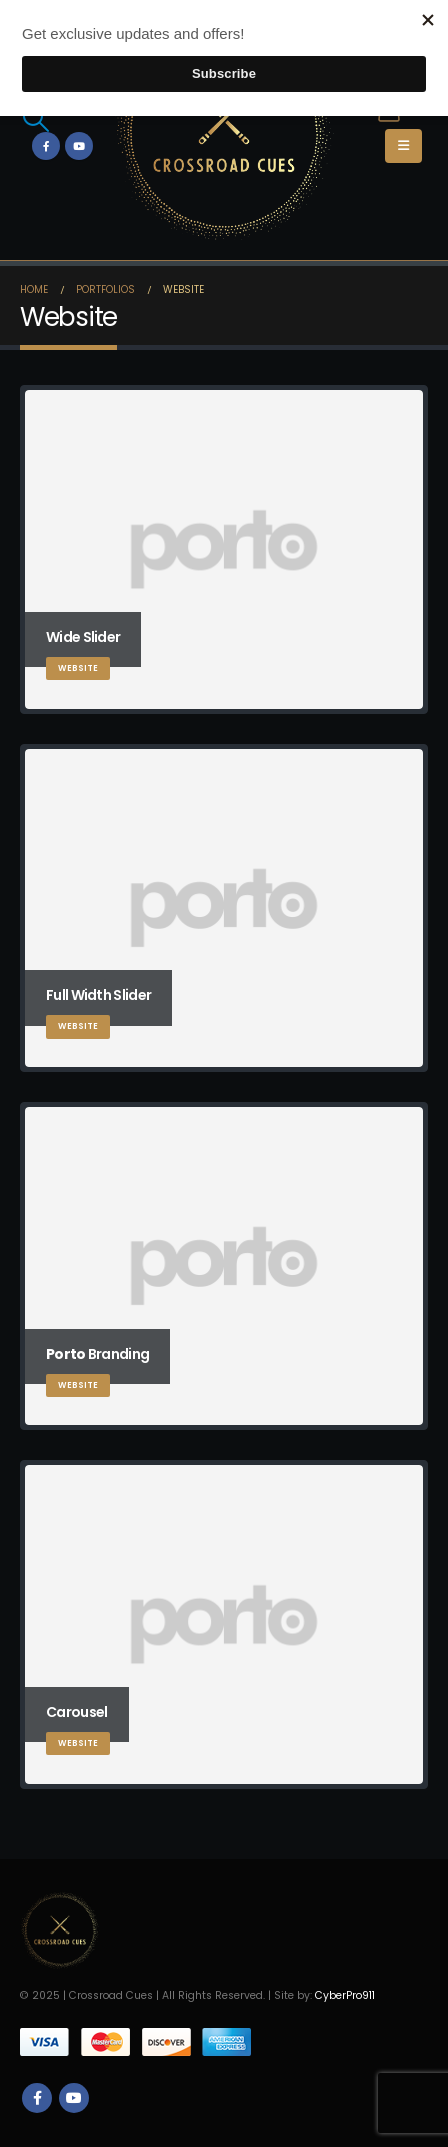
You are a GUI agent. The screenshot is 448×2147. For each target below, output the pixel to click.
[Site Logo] (224, 132)
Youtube (74, 2098)
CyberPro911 (345, 1995)
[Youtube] (79, 146)
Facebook (37, 2098)
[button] (35, 119)
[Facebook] (46, 146)
